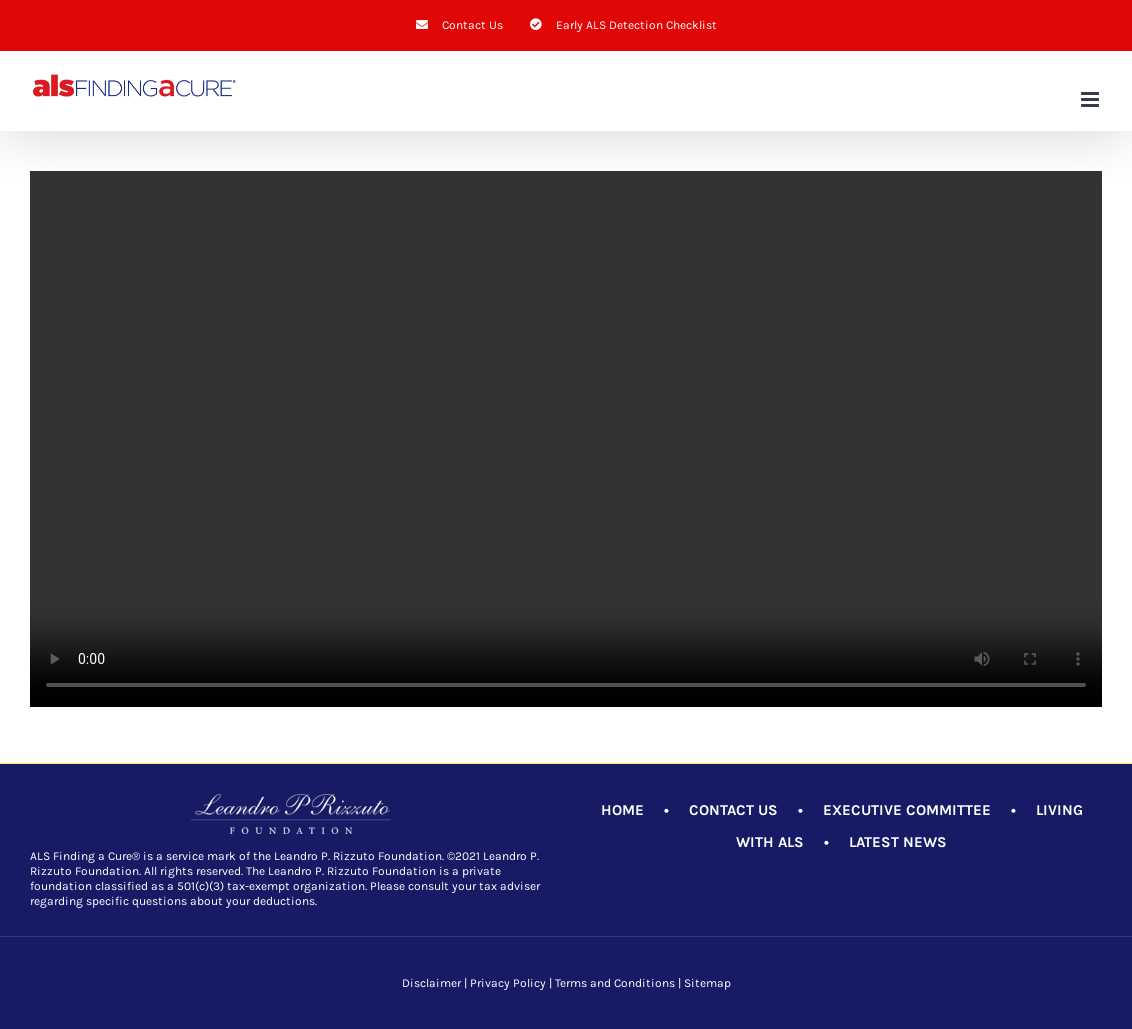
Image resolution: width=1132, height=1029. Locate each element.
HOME (622, 810)
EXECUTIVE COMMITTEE (907, 810)
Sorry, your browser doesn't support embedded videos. (566, 439)
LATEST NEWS (898, 842)
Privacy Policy (508, 983)
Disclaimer (431, 983)
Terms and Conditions (615, 983)
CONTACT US (733, 810)
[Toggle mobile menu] (1091, 99)
